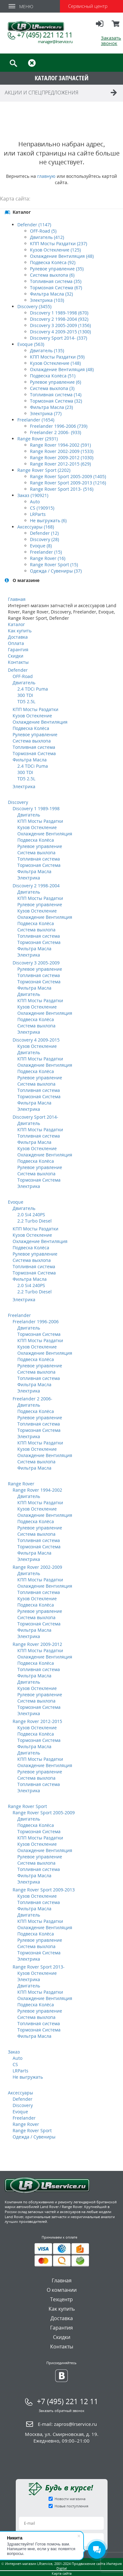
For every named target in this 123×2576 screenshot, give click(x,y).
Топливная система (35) (55, 281)
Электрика (24, 786)
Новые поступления (71, 2506)
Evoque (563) (30, 344)
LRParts (38, 514)
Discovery (18, 802)
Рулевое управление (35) (57, 269)
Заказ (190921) (32, 495)
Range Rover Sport (27, 1806)
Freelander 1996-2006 (36, 1322)
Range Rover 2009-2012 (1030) (61, 457)
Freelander (19, 1315)
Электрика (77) (46, 413)
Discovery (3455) (34, 306)
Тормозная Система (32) (56, 401)
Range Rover (21, 1484)
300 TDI (25, 695)
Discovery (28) (44, 539)
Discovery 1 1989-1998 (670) (59, 313)
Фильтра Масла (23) (51, 407)
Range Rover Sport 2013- (39, 1967)
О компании (62, 2289)
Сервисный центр (88, 6)
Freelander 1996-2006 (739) (58, 426)
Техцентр (61, 2299)
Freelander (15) (46, 552)
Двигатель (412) (47, 237)
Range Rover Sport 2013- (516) (61, 489)
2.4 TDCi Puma (32, 689)
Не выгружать (28, 2077)
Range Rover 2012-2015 (37, 1721)
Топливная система (34, 747)
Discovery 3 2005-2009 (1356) (60, 325)
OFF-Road (23, 676)
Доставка (18, 637)
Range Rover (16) (47, 558)
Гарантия (18, 649)
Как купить (20, 631)
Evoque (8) (41, 546)
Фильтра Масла (30, 760)
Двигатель (24, 683)
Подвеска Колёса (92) (52, 262)
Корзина (116, 26)
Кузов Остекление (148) (55, 363)
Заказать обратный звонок (62, 2410)
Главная (17, 599)
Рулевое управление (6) (55, 382)
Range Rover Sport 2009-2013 (44, 1890)
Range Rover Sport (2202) (43, 470)
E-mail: (67, 2424)
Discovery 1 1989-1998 (36, 808)
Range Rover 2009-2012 (37, 1644)
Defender (18, 670)
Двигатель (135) (47, 350)
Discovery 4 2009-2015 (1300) (60, 332)
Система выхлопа (32, 741)
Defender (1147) (34, 225)
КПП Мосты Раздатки (35, 709)
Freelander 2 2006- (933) (55, 432)
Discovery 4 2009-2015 (36, 1040)
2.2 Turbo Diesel (34, 1221)
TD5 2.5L (26, 701)
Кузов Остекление (32, 716)
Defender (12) (44, 533)
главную (46, 176)
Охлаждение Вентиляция (40, 722)
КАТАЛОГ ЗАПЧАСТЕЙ (62, 78)
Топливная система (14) (55, 395)
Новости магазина (70, 2498)
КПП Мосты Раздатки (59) (57, 357)
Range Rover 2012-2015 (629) (60, 464)
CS (15, 2064)
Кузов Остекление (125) (55, 250)
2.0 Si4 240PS (31, 1214)
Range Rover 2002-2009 (37, 1567)
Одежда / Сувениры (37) (56, 571)
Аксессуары (20, 2093)
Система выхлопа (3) (52, 388)
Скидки (15, 656)
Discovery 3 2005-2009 (36, 963)
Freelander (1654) (35, 420)
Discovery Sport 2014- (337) (58, 338)
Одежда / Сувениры (34, 2137)
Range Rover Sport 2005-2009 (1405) (68, 476)
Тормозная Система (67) (56, 288)
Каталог (16, 624)
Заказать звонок (111, 40)
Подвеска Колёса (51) (52, 376)
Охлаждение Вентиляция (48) (62, 256)
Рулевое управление (35, 734)
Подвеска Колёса (31, 728)
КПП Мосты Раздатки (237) (58, 243)
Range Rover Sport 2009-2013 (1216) (68, 483)
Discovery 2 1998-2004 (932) (59, 319)
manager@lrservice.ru (55, 42)
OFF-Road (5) (43, 231)
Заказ (14, 2052)
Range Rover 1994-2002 (37, 1490)
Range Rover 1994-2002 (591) (60, 445)
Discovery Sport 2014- (35, 1117)
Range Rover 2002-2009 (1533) (61, 451)
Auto (35, 502)
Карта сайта (62, 2573)
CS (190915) (42, 508)
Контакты (18, 662)
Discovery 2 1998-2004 (36, 886)
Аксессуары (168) (35, 527)
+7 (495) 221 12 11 (45, 34)
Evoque (15, 1202)
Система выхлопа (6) (52, 275)
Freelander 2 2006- (32, 1399)
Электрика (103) (47, 300)
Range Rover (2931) (37, 439)
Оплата (16, 643)
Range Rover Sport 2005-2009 (44, 1813)
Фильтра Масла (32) (51, 294)
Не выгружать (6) (48, 520)
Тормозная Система (34, 753)
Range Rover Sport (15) (54, 565)
